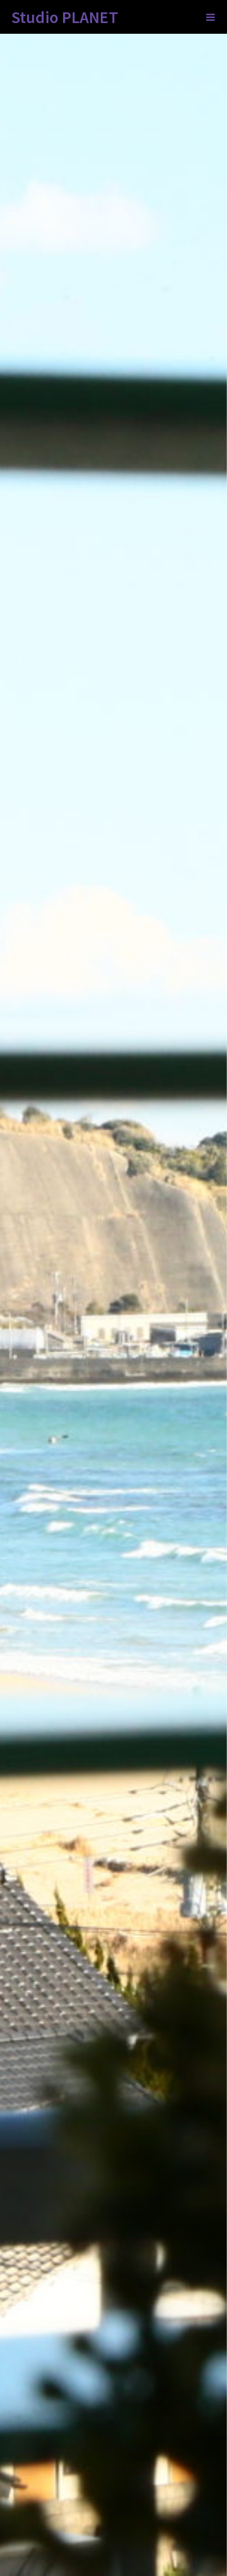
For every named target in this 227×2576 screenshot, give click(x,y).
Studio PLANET (64, 16)
